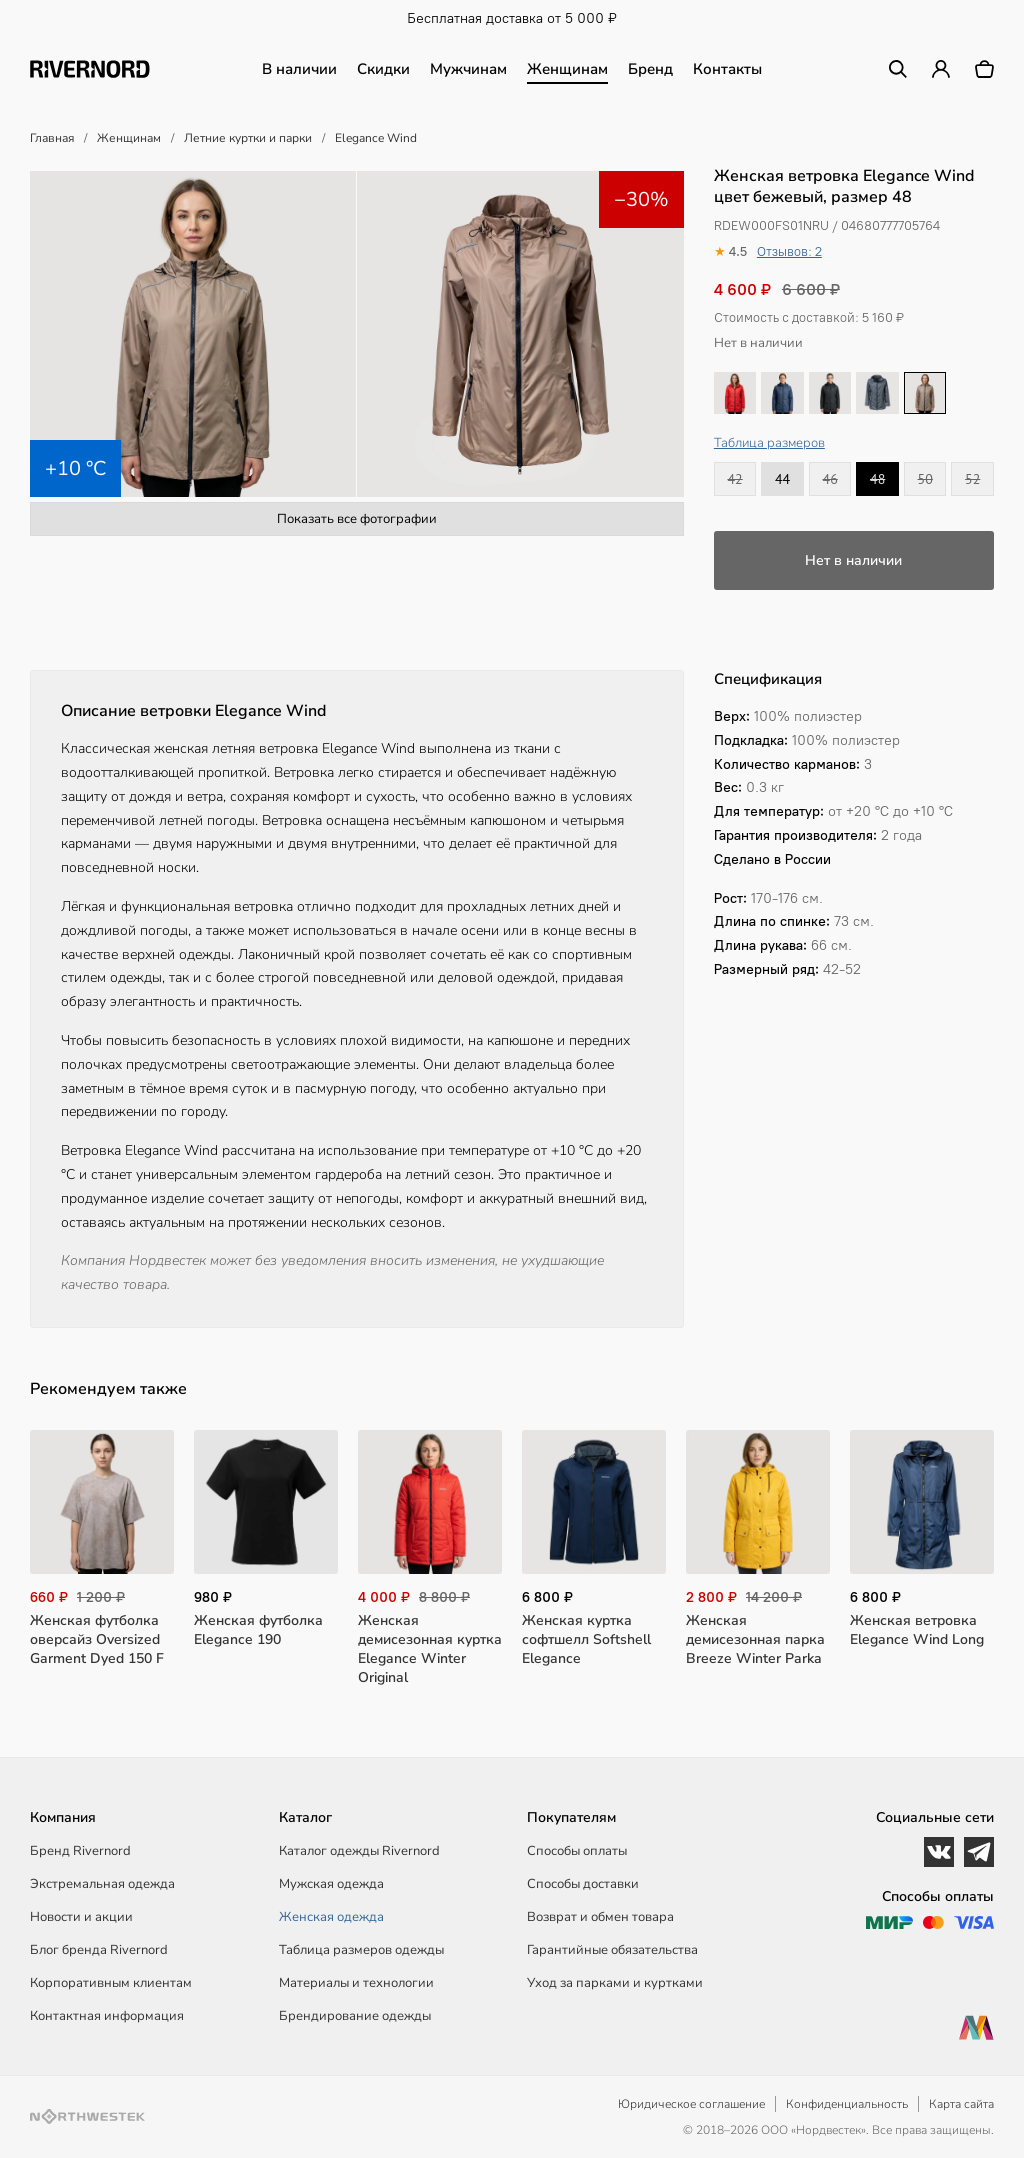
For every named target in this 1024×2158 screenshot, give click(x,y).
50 (925, 479)
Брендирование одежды (355, 2016)
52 (972, 479)
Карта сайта (961, 2104)
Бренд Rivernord (80, 1851)
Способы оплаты (577, 1851)
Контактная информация (107, 2016)
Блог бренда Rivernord (99, 1950)
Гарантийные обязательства (612, 1950)
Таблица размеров (769, 443)
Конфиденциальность (847, 2104)
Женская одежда (331, 1917)
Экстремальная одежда (102, 1884)
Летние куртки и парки (248, 138)
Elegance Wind (376, 138)
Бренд (650, 69)
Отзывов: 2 (789, 251)
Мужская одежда (331, 1884)
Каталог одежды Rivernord (359, 1851)
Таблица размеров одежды (361, 1950)
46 (830, 479)
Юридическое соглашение (691, 2104)
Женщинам (567, 69)
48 (877, 479)
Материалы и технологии (356, 1983)
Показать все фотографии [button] (357, 519)
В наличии (299, 69)
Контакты (727, 69)
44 (782, 479)
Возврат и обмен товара (600, 1917)
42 (734, 479)
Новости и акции (81, 1917)
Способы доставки (583, 1884)
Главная (52, 138)
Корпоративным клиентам (111, 1983)
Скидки (383, 69)
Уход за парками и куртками (615, 1983)
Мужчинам (468, 69)
